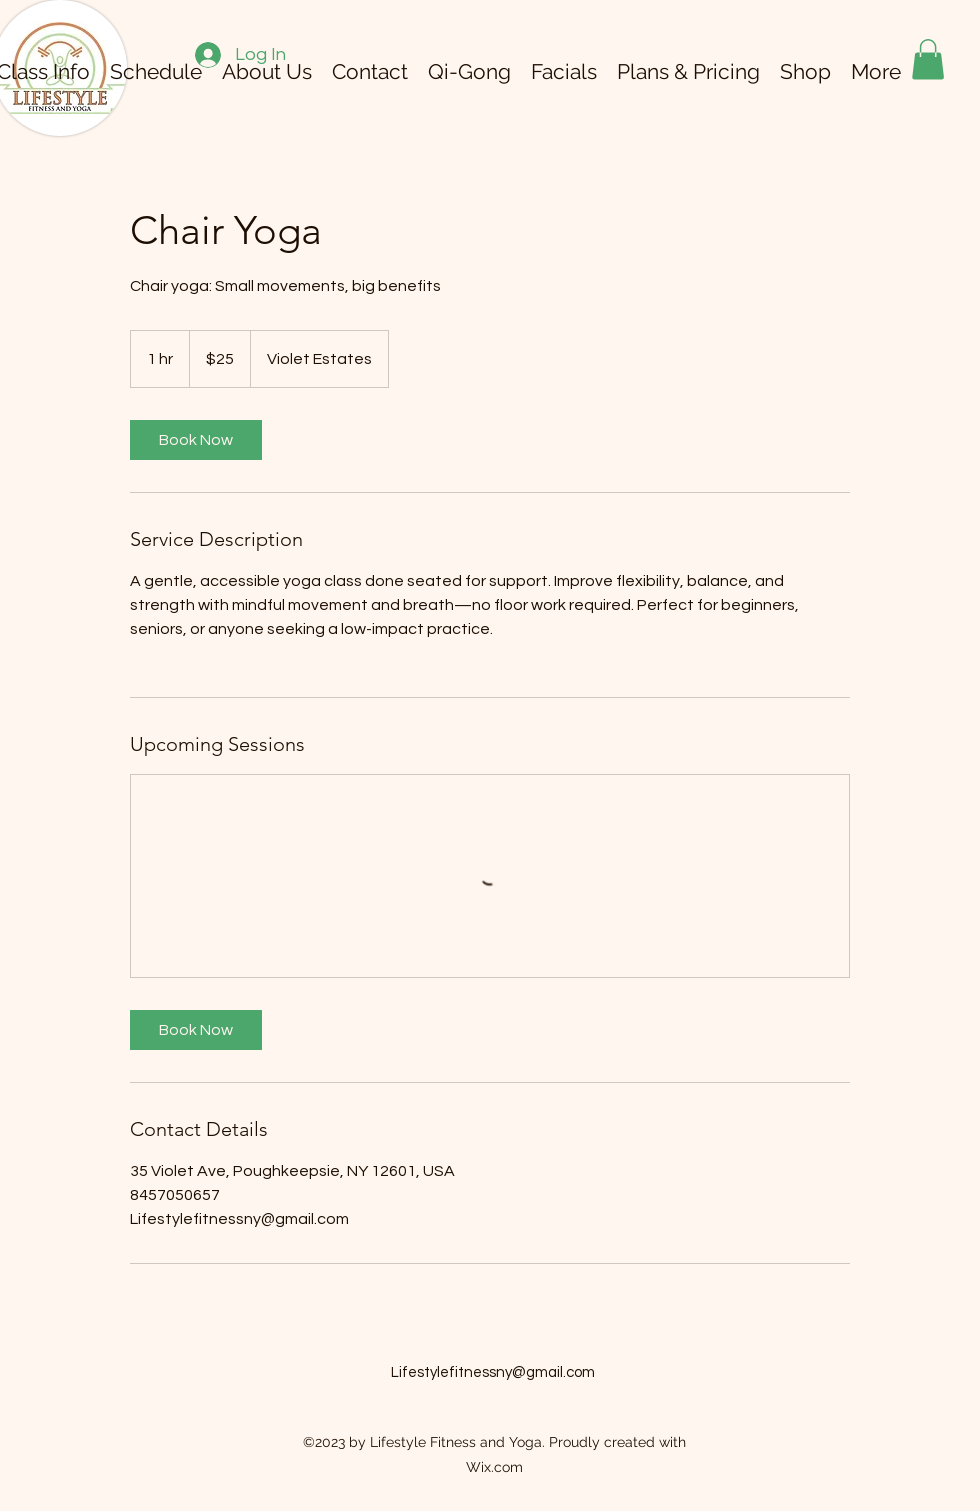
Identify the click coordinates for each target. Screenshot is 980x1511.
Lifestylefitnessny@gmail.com (493, 1372)
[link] (196, 440)
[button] (928, 59)
